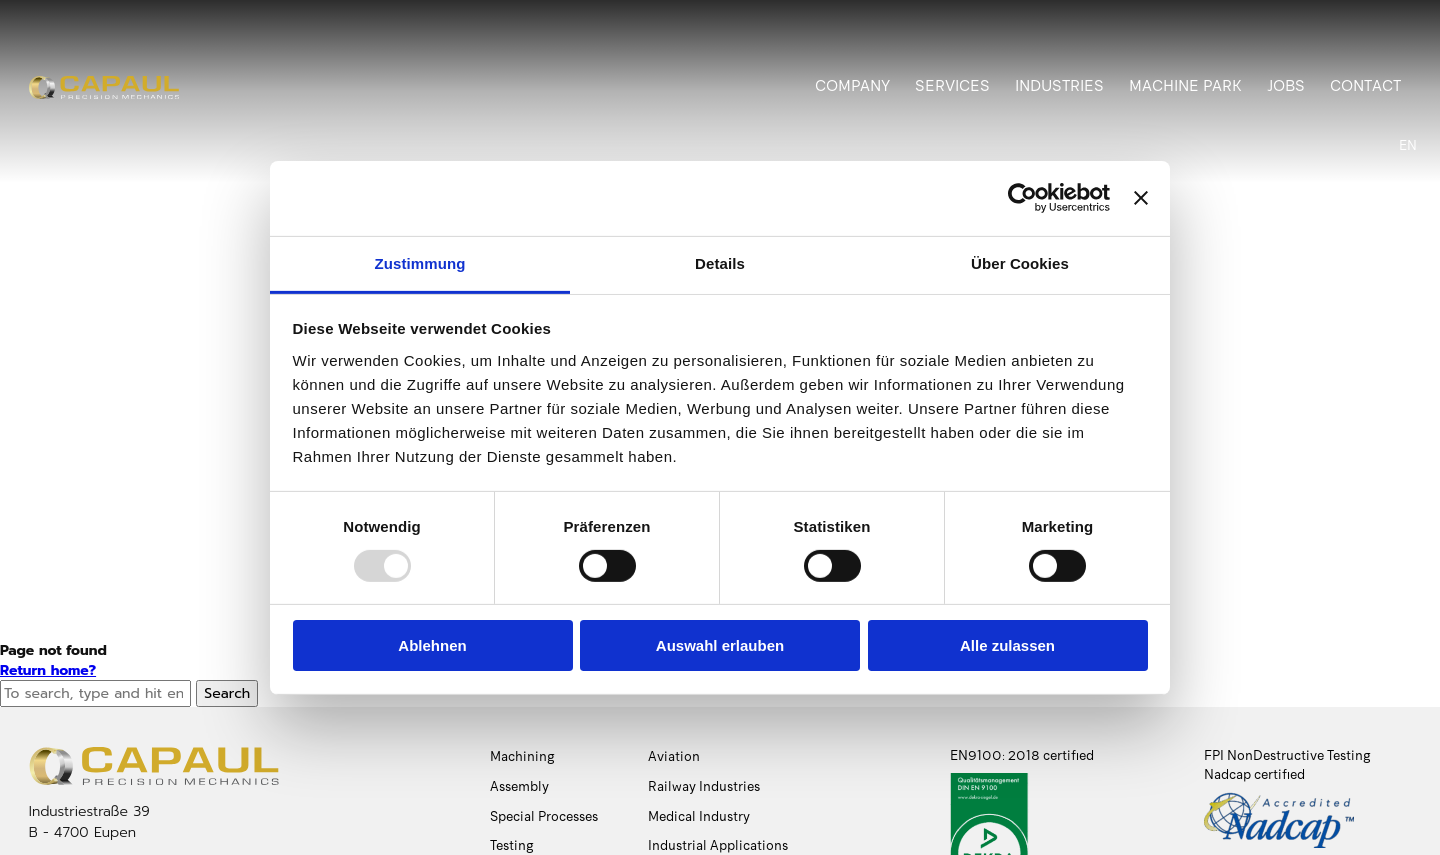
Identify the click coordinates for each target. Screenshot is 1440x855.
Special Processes (544, 816)
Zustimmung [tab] (420, 262)
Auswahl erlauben (720, 645)
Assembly (519, 786)
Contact (1365, 86)
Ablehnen (432, 645)
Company (852, 86)
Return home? (48, 670)
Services (952, 86)
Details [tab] (720, 262)
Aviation (674, 756)
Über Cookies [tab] (1020, 262)
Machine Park (1185, 86)
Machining (522, 756)
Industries (1059, 86)
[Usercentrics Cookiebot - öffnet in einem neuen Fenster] (1022, 198)
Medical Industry (699, 816)
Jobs (1286, 86)
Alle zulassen (1007, 645)
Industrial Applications (718, 845)
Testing (512, 845)
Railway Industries (704, 786)
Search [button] (227, 693)
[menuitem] (1408, 146)
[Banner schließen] (1141, 198)
